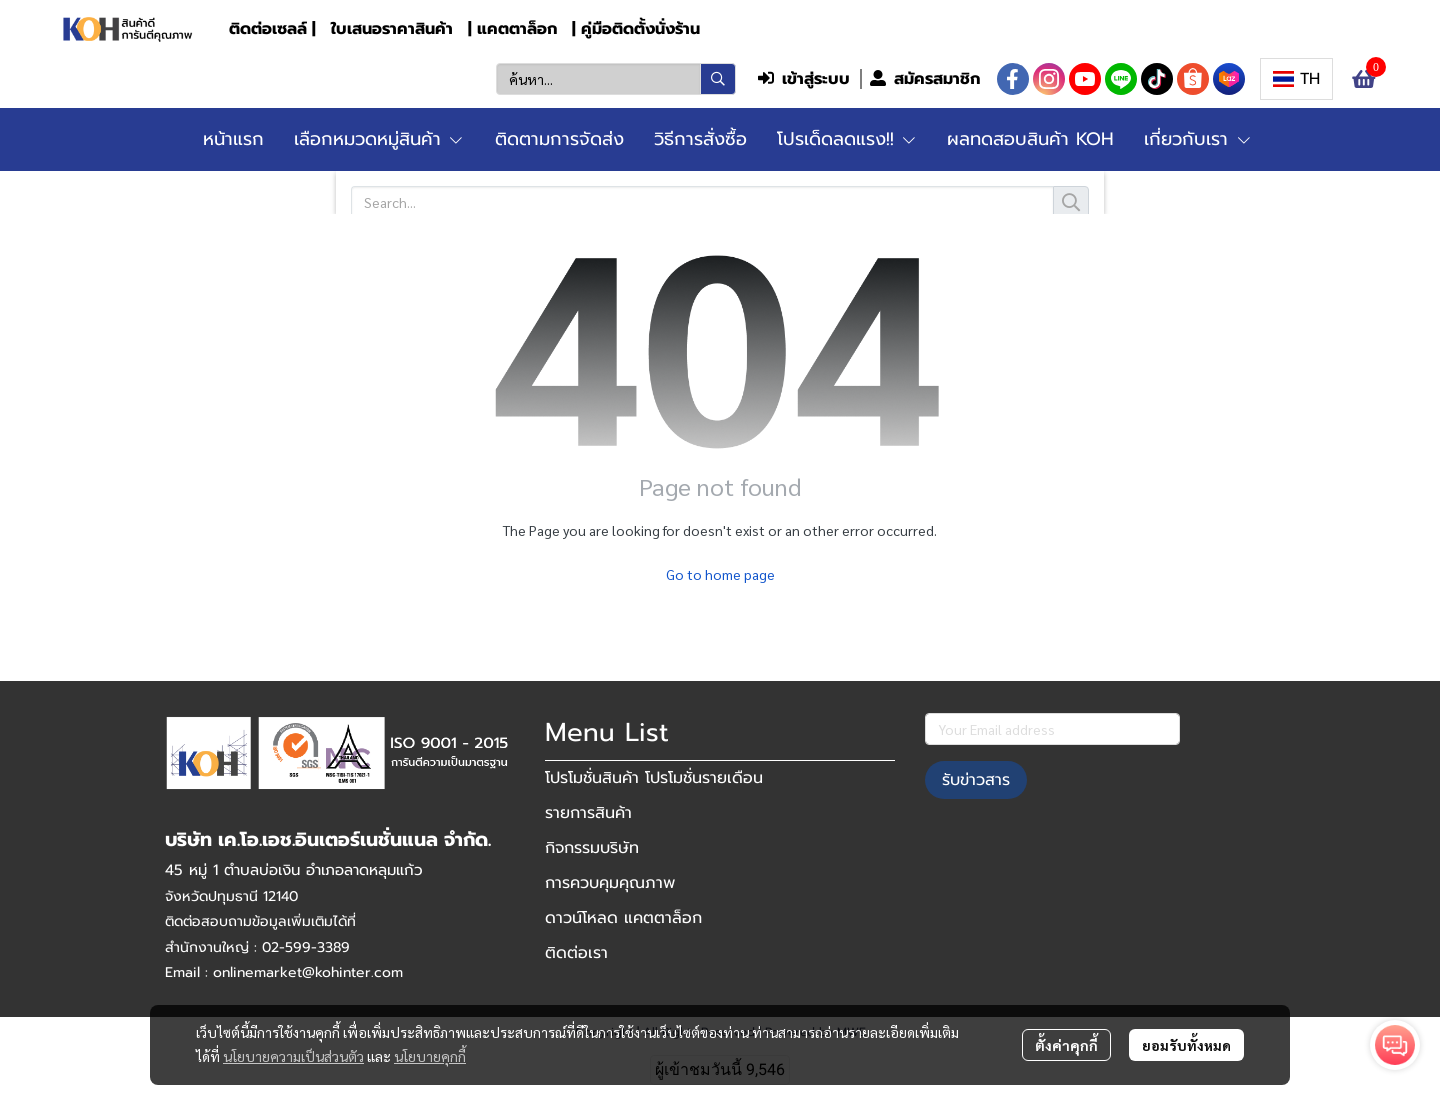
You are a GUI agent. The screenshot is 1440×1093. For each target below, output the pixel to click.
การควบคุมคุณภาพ (610, 883)
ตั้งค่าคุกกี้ (1066, 1045)
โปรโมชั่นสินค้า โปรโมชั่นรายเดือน (654, 778)
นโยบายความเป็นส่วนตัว (293, 1056)
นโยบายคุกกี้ (430, 1056)
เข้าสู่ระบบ (804, 79)
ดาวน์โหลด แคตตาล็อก (623, 918)
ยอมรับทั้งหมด (1186, 1045)
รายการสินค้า (588, 813)
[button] (616, 79)
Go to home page (720, 574)
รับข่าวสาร (976, 780)
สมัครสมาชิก (925, 79)
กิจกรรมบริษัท (592, 848)
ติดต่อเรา (576, 953)
